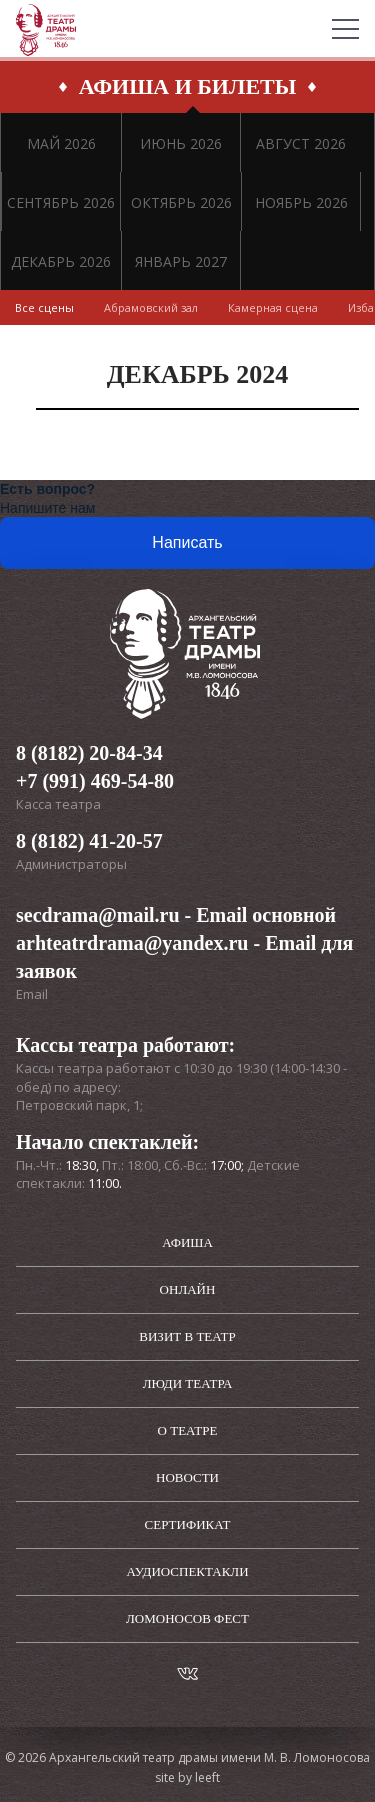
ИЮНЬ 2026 (181, 143)
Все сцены (44, 307)
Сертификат (188, 1524)
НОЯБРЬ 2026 (301, 202)
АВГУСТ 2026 (301, 143)
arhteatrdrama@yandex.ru (132, 943)
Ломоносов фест (187, 1618)
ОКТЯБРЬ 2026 (181, 202)
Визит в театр (187, 1336)
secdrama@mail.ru (98, 915)
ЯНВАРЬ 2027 (181, 261)
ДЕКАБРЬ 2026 (61, 261)
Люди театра (188, 1383)
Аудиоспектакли (187, 1571)
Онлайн (188, 1289)
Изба (361, 307)
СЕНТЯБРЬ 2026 (61, 202)
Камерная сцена (273, 307)
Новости (187, 1477)
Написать (187, 542)
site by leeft (187, 1777)
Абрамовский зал (151, 307)
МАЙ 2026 (61, 143)
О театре (188, 1430)
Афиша (187, 1242)
